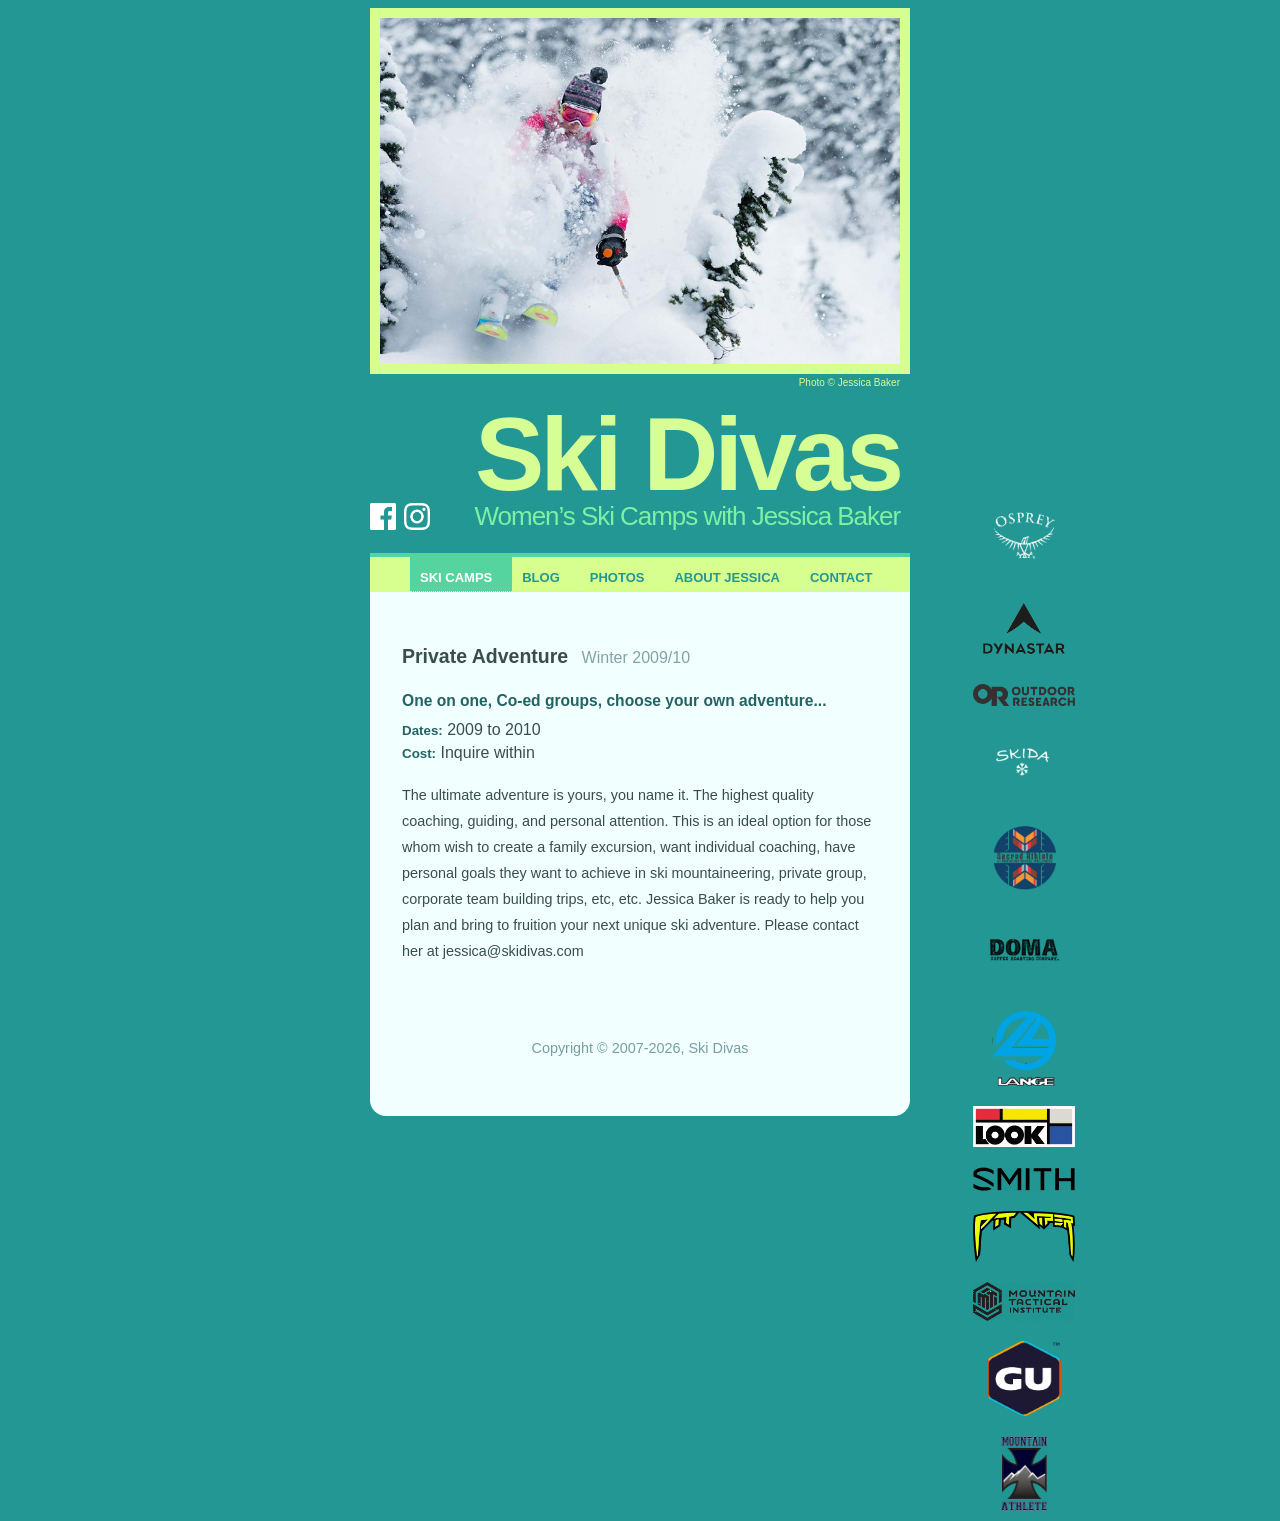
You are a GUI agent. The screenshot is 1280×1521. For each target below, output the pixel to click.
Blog (541, 577)
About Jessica (726, 577)
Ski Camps (456, 577)
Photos (617, 577)
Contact (841, 577)
